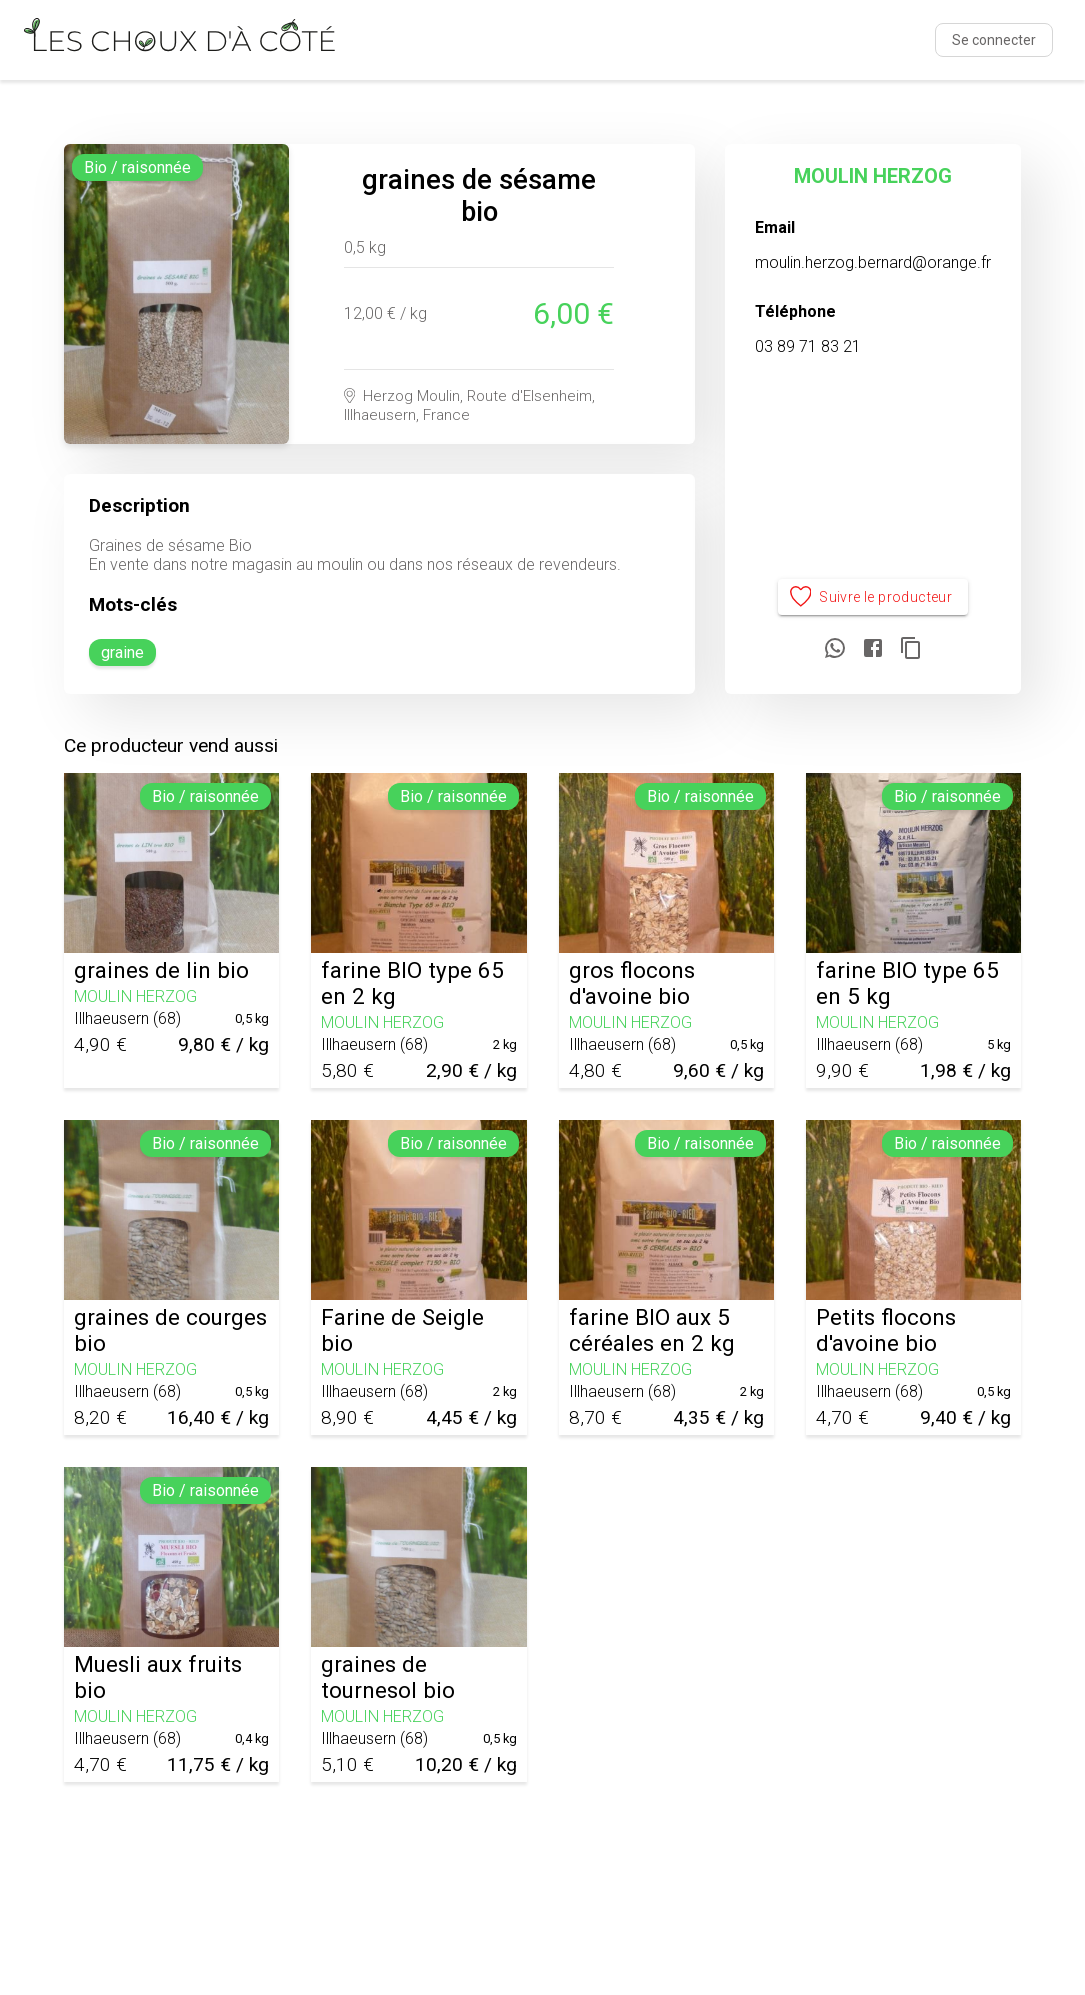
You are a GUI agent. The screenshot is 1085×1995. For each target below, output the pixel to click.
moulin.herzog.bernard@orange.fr (873, 262)
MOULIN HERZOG (873, 176)
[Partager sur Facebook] (873, 649)
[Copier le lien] (911, 649)
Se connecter (994, 40)
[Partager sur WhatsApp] (835, 649)
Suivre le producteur (873, 597)
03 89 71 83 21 (808, 346)
